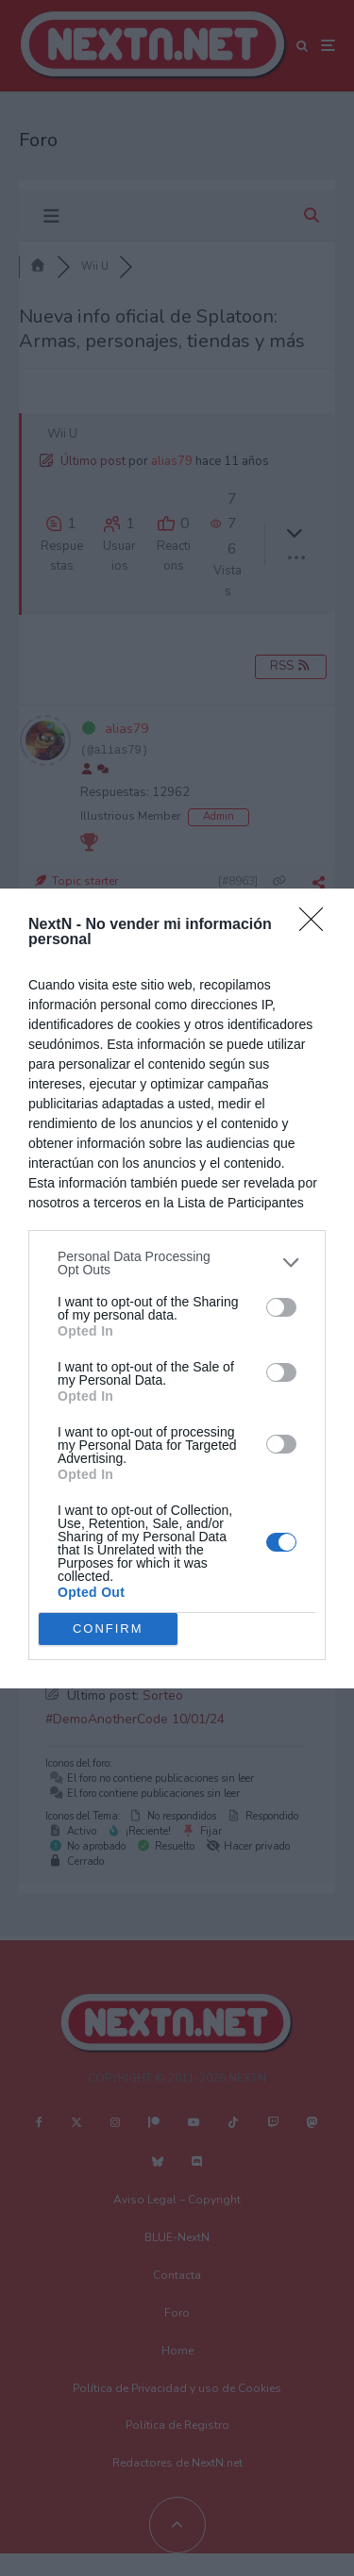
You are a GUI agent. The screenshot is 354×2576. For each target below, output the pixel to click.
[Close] (317, 925)
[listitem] (177, 1263)
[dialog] (177, 1288)
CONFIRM (108, 1628)
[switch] (281, 1307)
